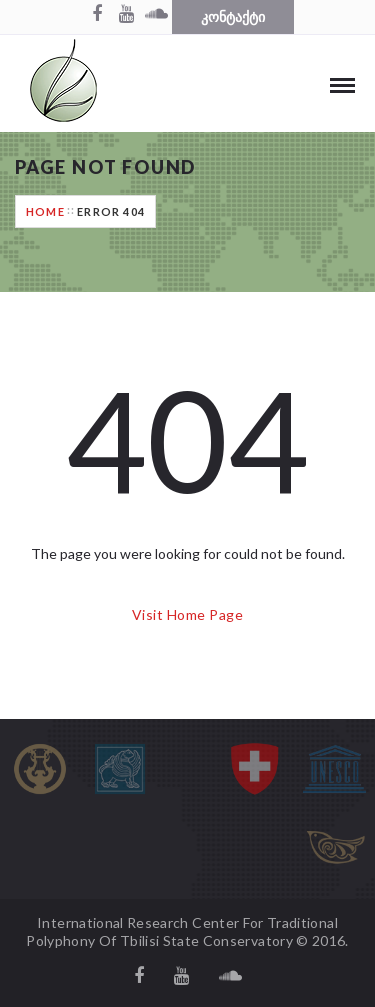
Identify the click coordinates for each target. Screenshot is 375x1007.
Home (45, 211)
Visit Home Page (187, 614)
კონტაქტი (233, 16)
